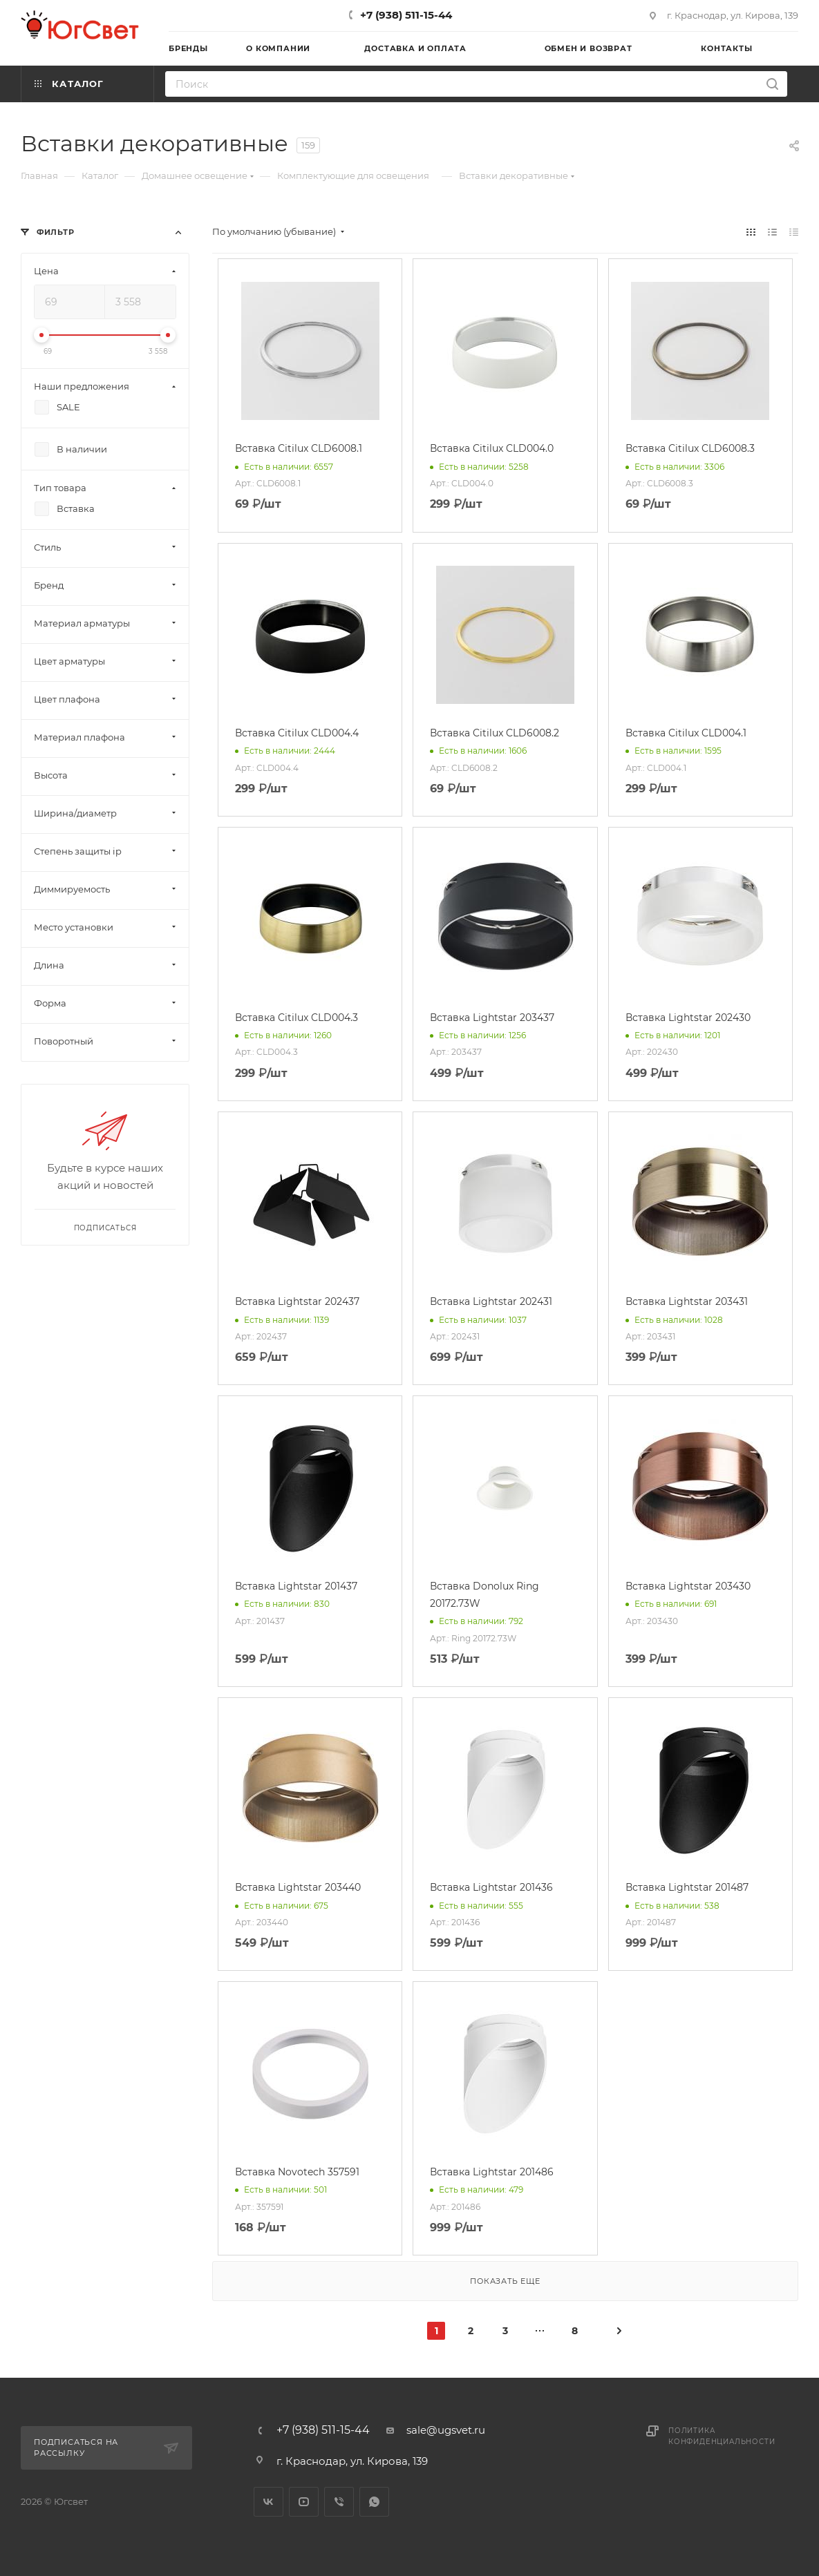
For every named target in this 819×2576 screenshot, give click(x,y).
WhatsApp (374, 2502)
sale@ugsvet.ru (445, 2429)
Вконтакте (268, 2502)
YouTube (304, 2502)
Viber (339, 2502)
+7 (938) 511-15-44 (406, 14)
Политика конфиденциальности (721, 2436)
